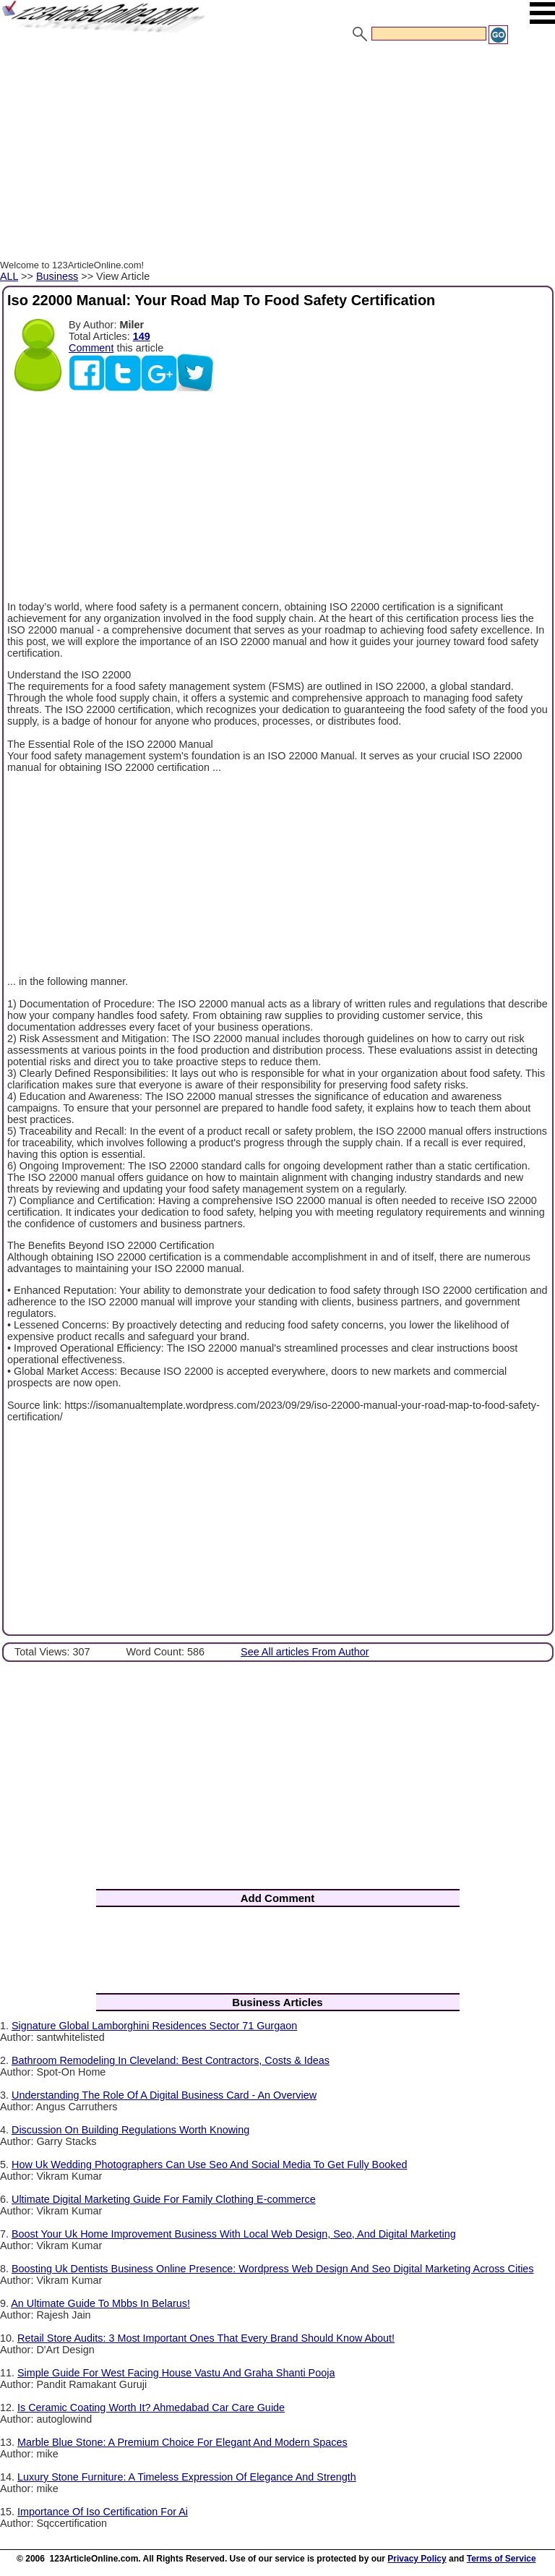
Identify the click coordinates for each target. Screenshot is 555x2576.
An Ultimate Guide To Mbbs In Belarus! (100, 2303)
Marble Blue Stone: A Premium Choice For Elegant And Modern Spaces (182, 2442)
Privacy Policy (416, 2559)
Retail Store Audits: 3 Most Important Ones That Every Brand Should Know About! (206, 2338)
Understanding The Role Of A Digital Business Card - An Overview (164, 2095)
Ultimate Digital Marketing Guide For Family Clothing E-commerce (164, 2199)
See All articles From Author (305, 1652)
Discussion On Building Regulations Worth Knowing (130, 2130)
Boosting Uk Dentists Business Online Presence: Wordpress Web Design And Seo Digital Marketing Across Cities (273, 2268)
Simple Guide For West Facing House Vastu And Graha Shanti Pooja (176, 2373)
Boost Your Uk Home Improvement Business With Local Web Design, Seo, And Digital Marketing (234, 2234)
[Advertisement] (277, 154)
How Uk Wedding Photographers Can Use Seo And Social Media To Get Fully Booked (209, 2164)
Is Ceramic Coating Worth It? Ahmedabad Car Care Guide (151, 2407)
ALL (9, 276)
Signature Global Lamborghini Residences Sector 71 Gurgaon (154, 2025)
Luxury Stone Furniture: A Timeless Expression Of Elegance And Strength (186, 2477)
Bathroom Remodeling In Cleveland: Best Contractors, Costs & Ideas (171, 2060)
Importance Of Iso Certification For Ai (102, 2511)
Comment (91, 348)
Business (57, 276)
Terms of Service (501, 2559)
